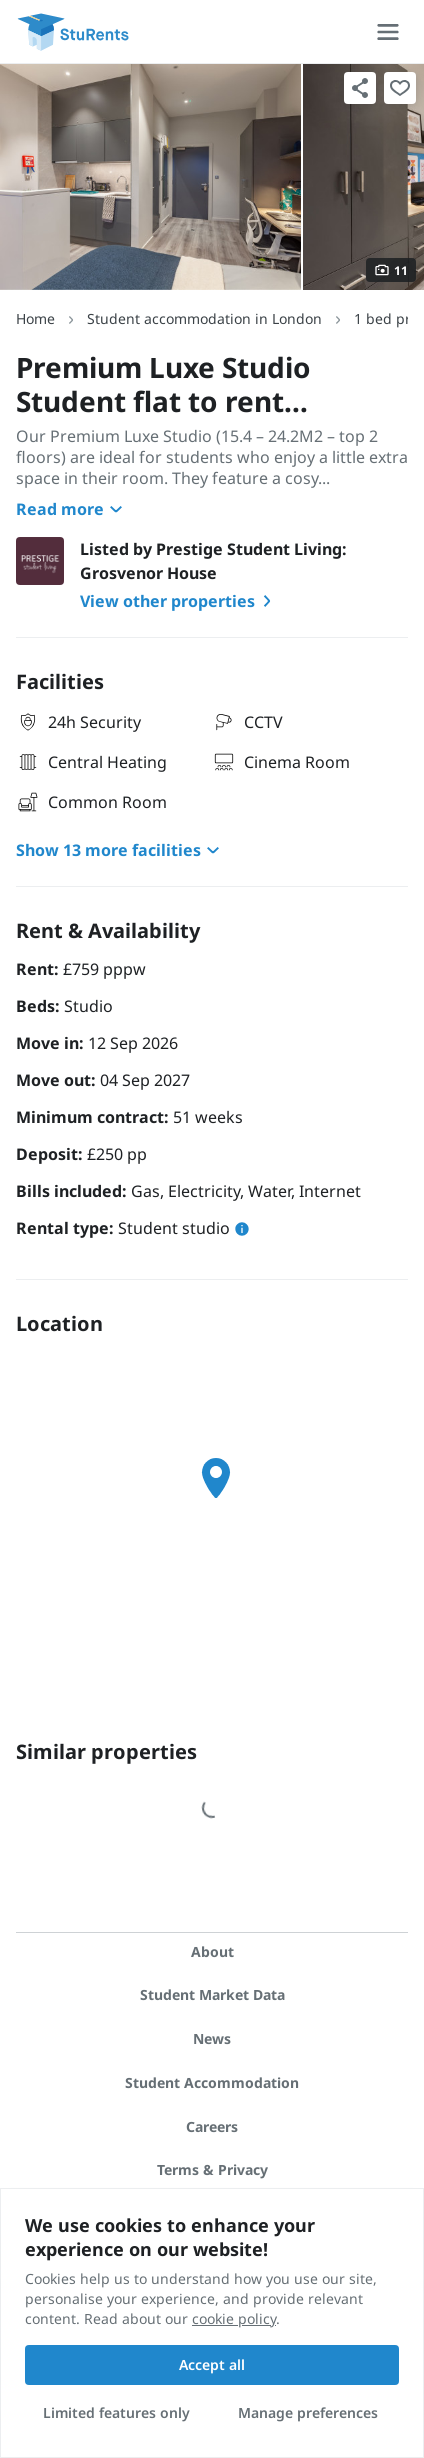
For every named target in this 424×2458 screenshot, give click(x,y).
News (212, 2038)
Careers (212, 2126)
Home (35, 318)
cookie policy (234, 2318)
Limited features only (116, 2412)
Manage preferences (308, 2412)
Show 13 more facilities (120, 850)
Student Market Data (212, 1994)
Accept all (212, 2364)
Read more (72, 509)
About (212, 1951)
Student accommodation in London (204, 318)
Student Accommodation (212, 2082)
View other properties (179, 601)
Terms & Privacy (212, 2169)
